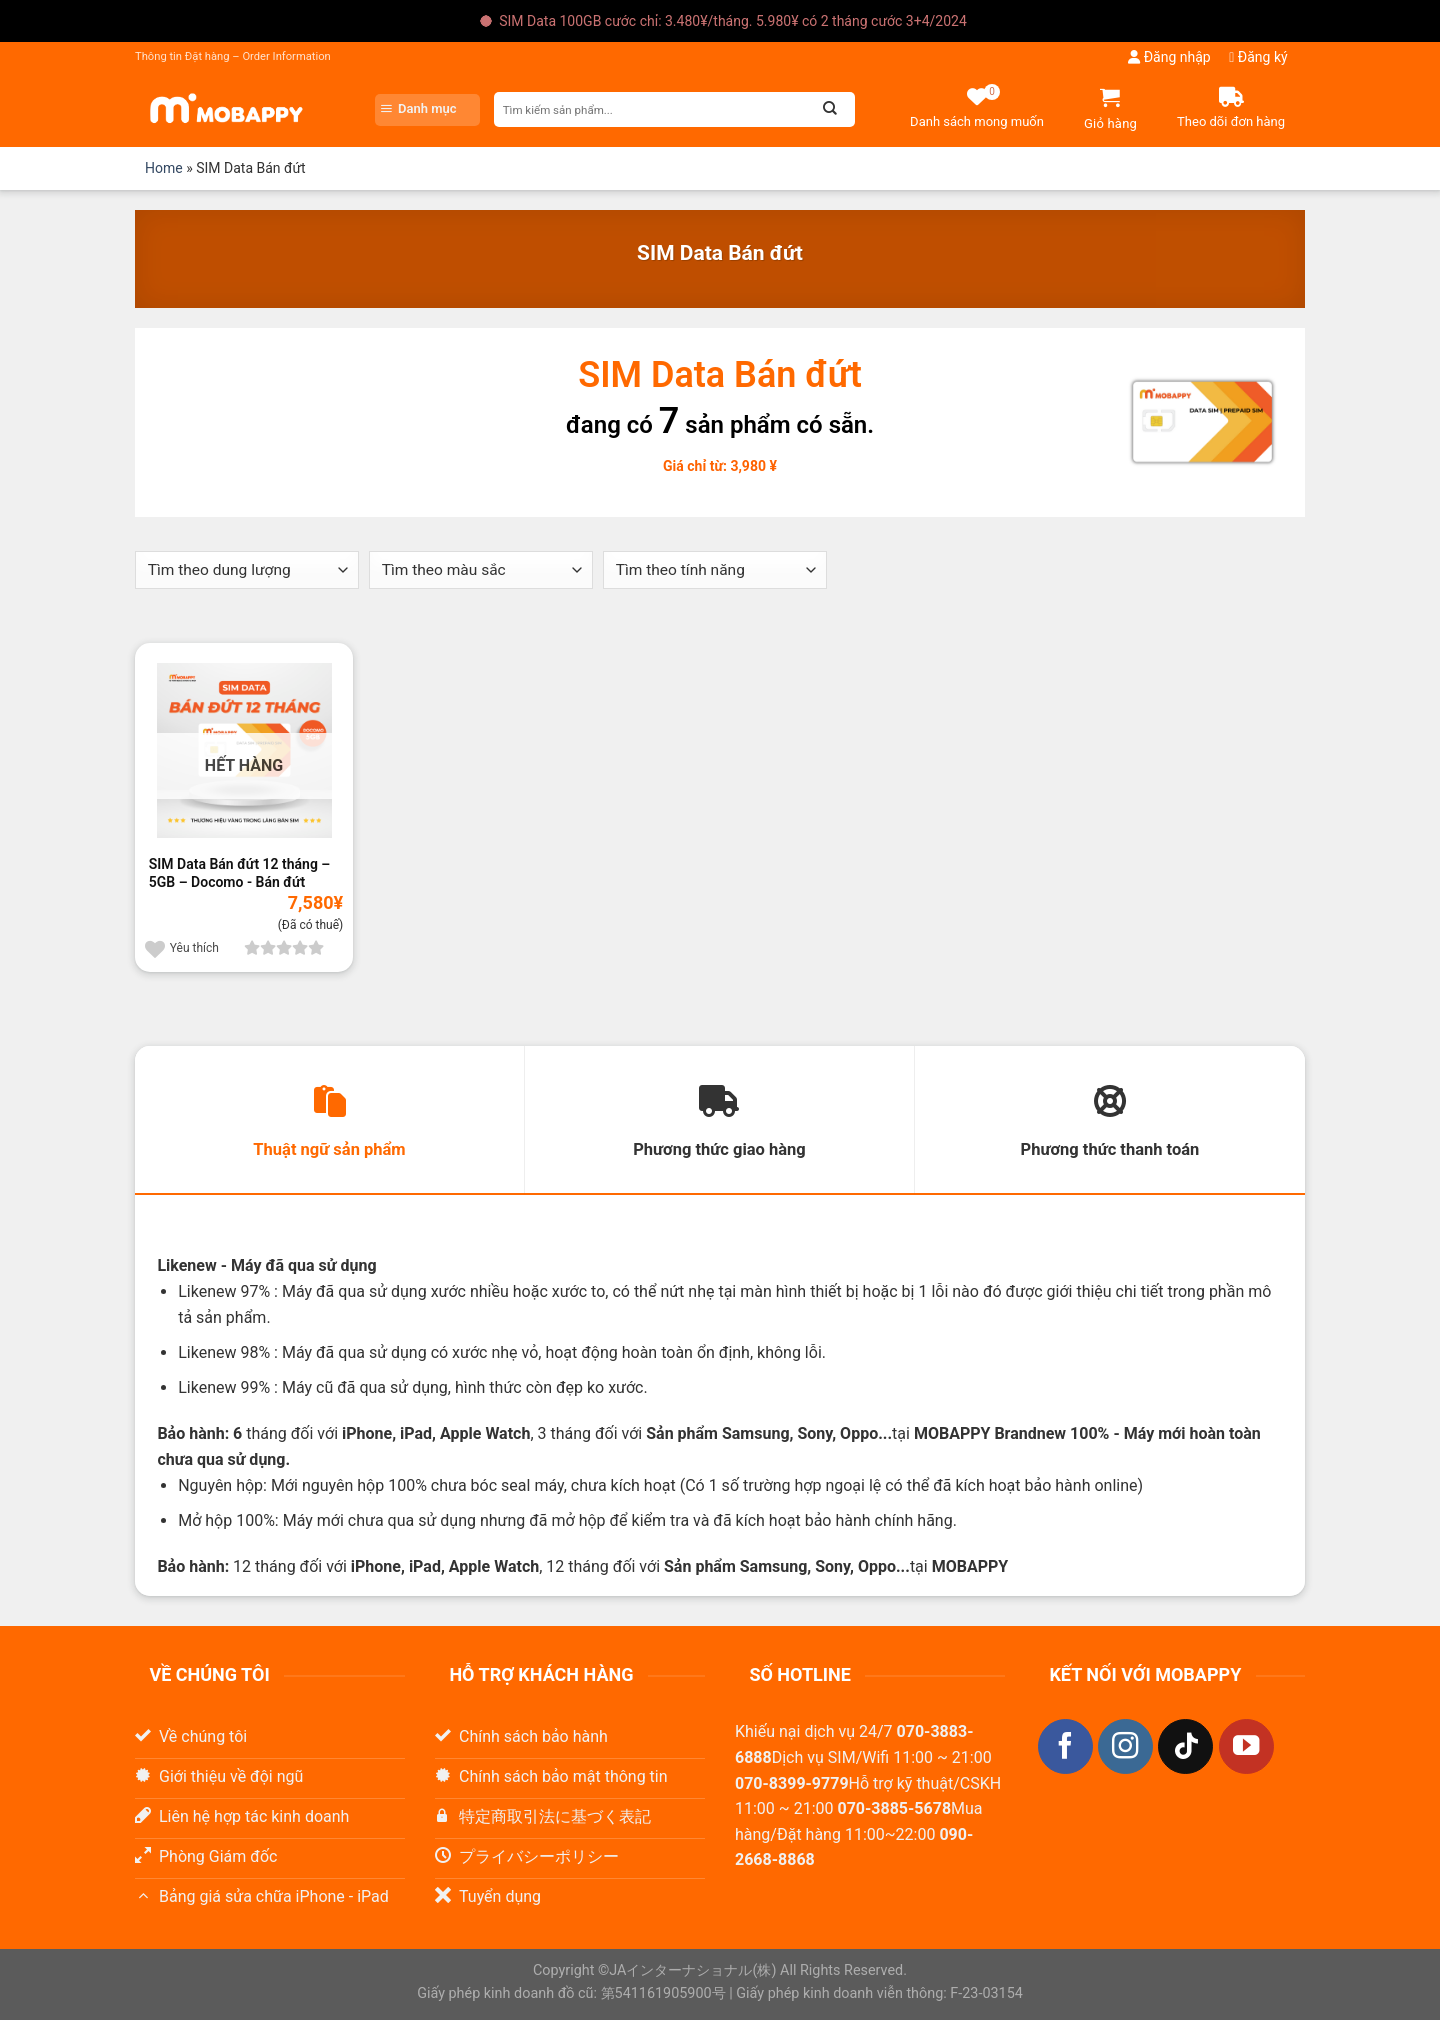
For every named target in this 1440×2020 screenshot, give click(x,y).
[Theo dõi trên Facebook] (1065, 1746)
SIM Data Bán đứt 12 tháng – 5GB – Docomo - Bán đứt (239, 873)
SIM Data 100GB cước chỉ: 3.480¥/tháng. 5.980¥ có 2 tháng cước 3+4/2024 (733, 21)
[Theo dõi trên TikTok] (1185, 1746)
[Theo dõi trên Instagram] (1125, 1746)
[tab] (329, 1120)
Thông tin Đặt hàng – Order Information (233, 56)
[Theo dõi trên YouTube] (1246, 1746)
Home (164, 168)
